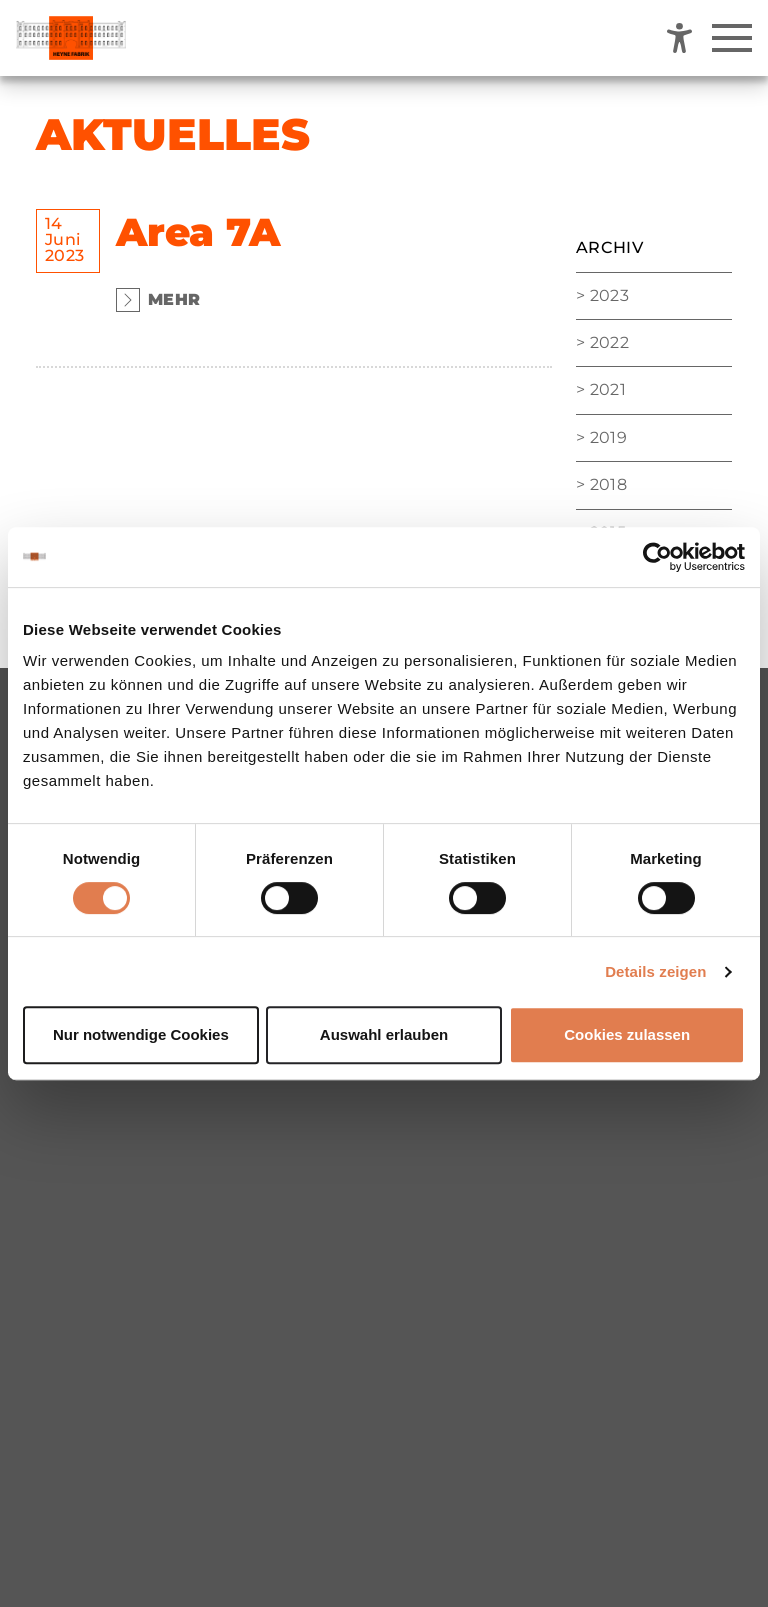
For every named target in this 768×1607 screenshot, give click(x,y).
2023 (609, 295)
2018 (608, 484)
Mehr (158, 300)
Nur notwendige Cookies (141, 1034)
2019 (608, 437)
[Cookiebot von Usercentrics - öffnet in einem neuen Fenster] (657, 557)
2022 (609, 342)
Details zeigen (655, 971)
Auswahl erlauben (384, 1034)
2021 (608, 389)
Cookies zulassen (627, 1034)
